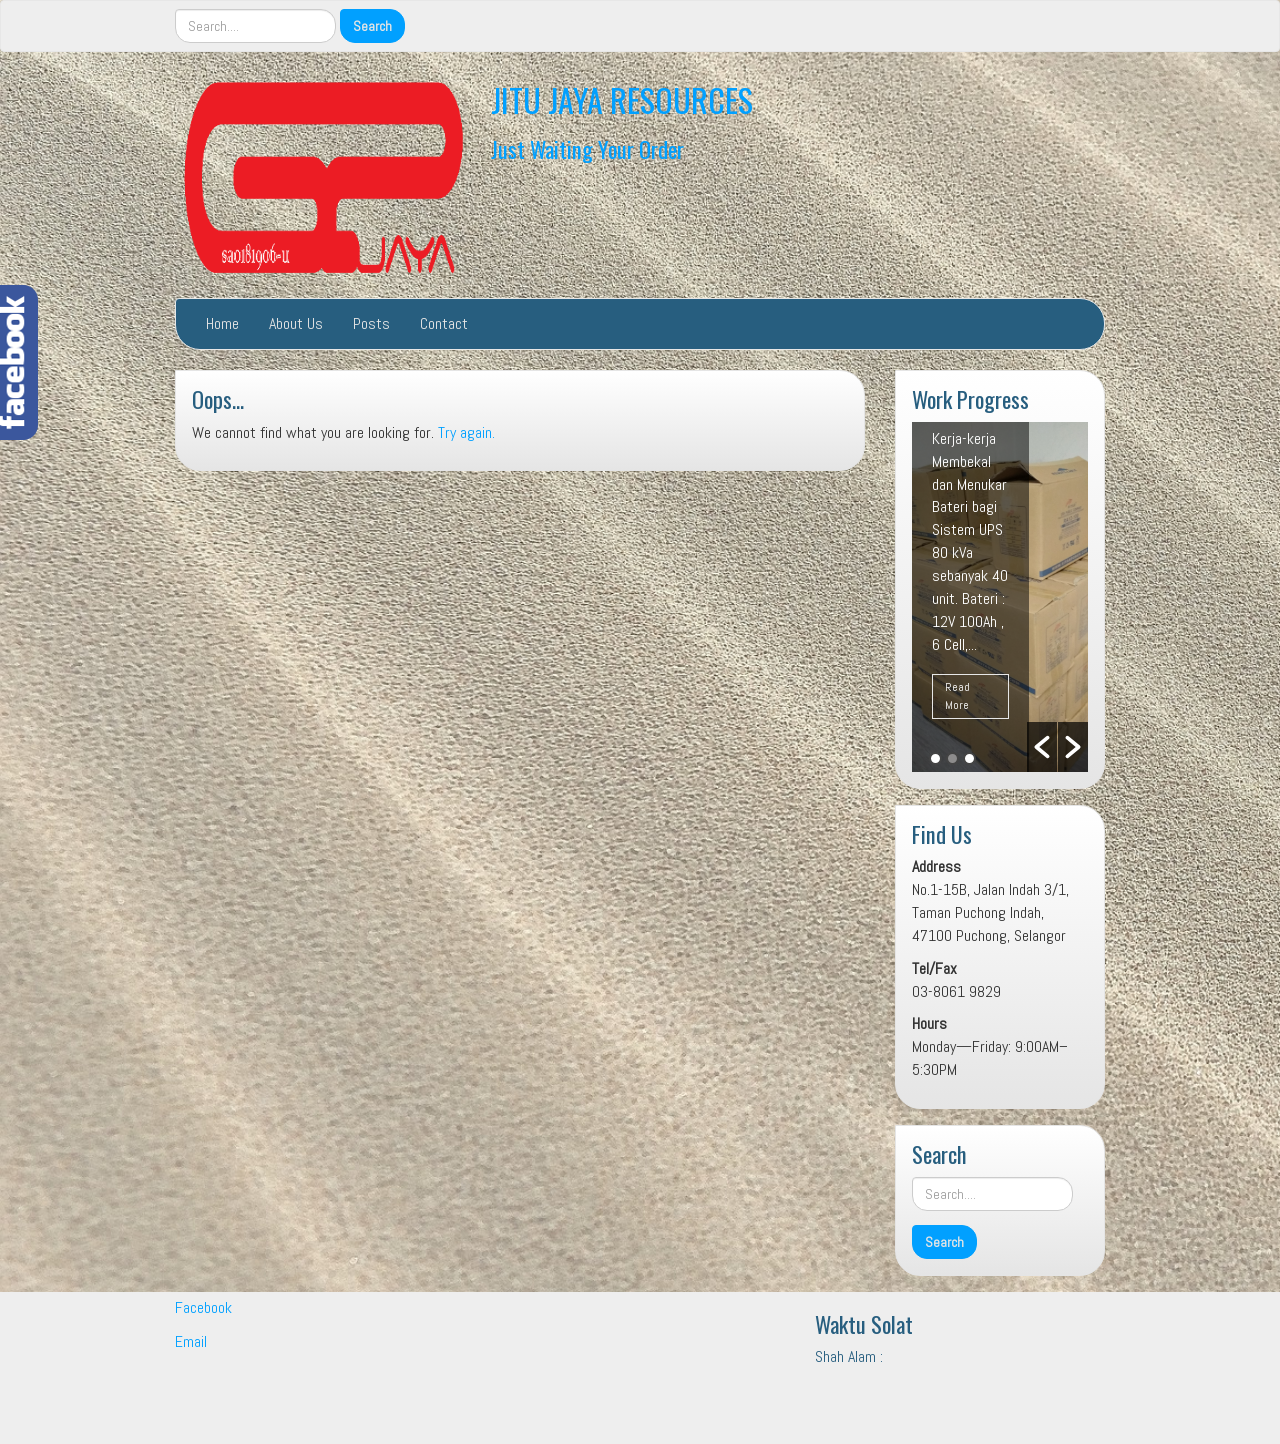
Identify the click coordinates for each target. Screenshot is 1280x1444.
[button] (1042, 747)
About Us (296, 323)
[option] (1000, 597)
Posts (371, 323)
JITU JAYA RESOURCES (622, 99)
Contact (444, 323)
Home (222, 323)
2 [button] (952, 758)
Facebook (203, 1307)
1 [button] (935, 758)
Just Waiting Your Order (587, 148)
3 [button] (969, 758)
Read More (957, 695)
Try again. (466, 432)
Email (191, 1341)
